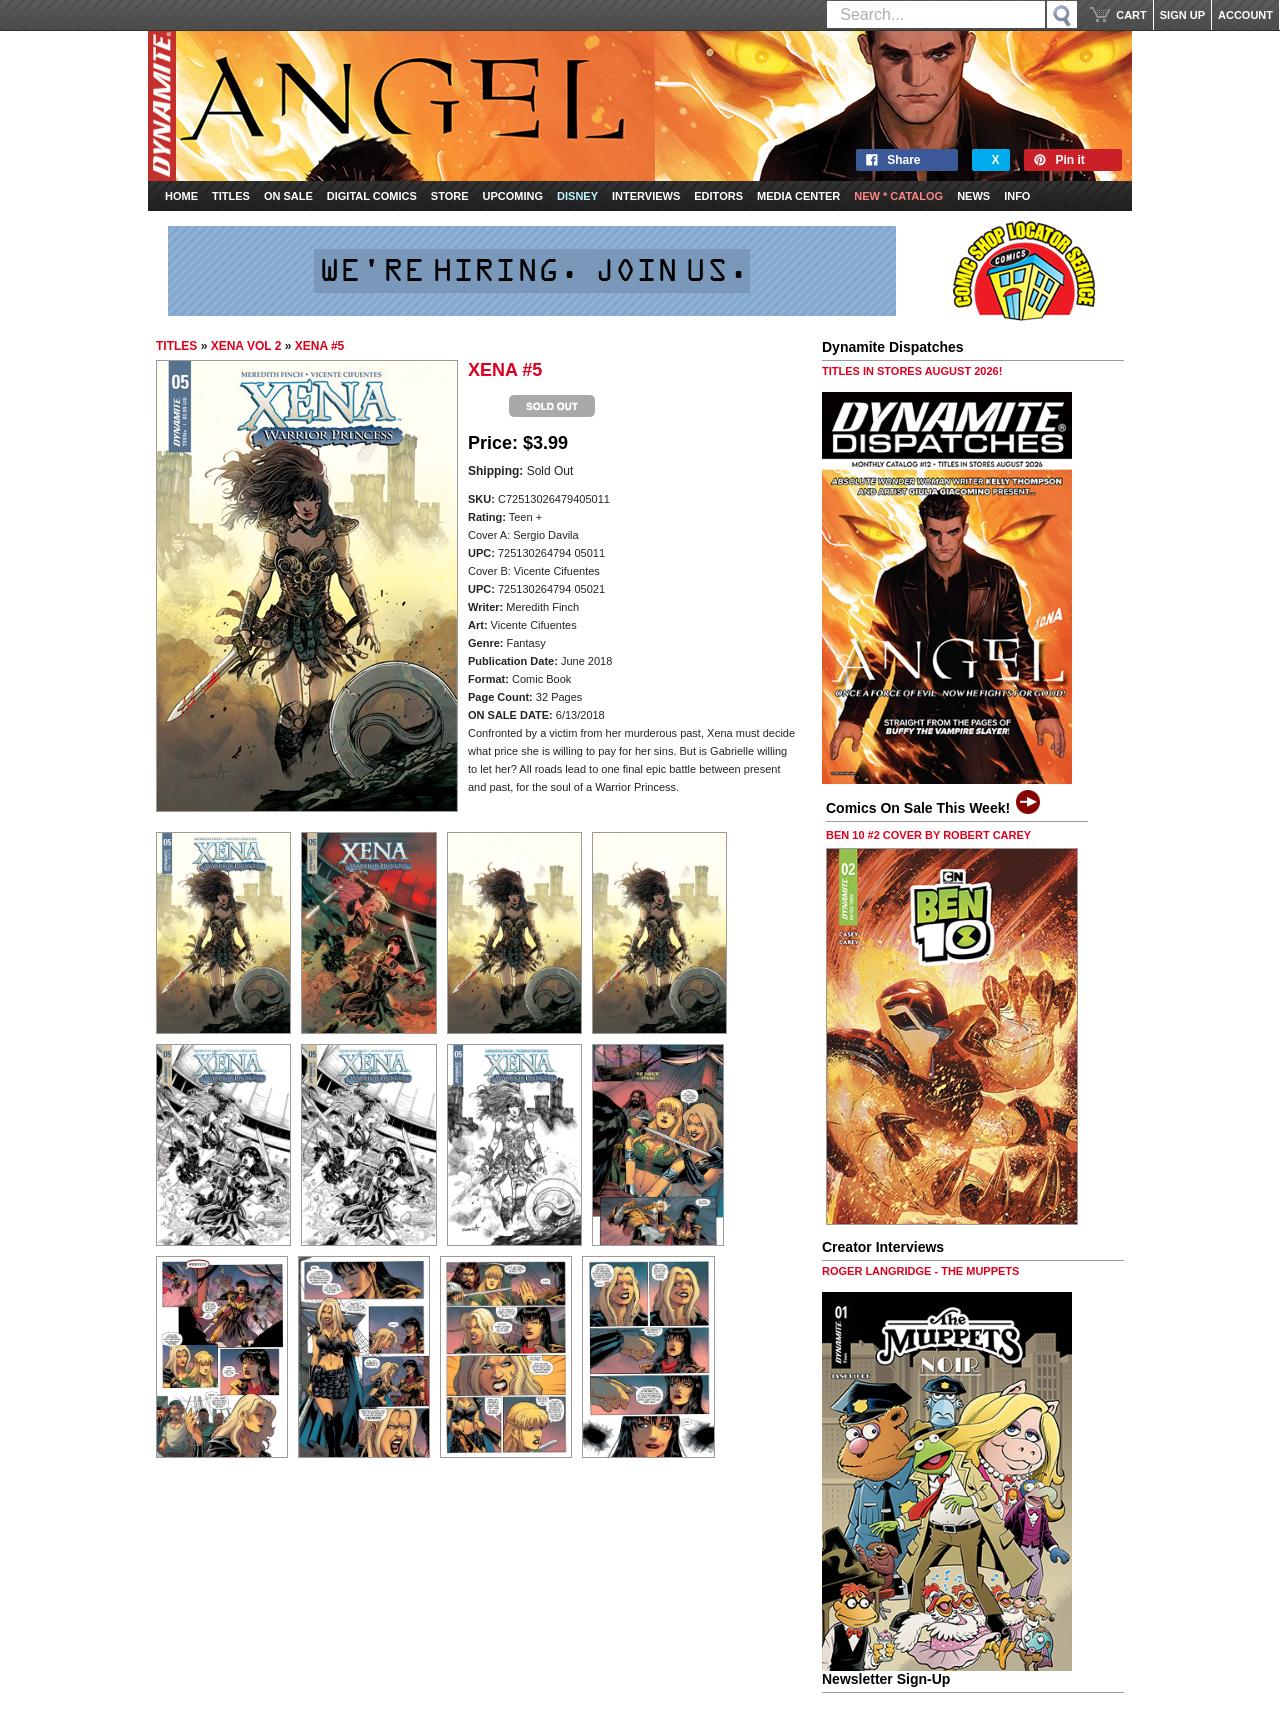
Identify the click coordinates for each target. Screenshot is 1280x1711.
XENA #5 (320, 346)
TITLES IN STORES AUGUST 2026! (912, 371)
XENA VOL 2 (246, 346)
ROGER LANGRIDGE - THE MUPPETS (920, 1271)
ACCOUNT (1245, 15)
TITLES (176, 346)
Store (450, 196)
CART (1131, 15)
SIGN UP (1182, 15)
